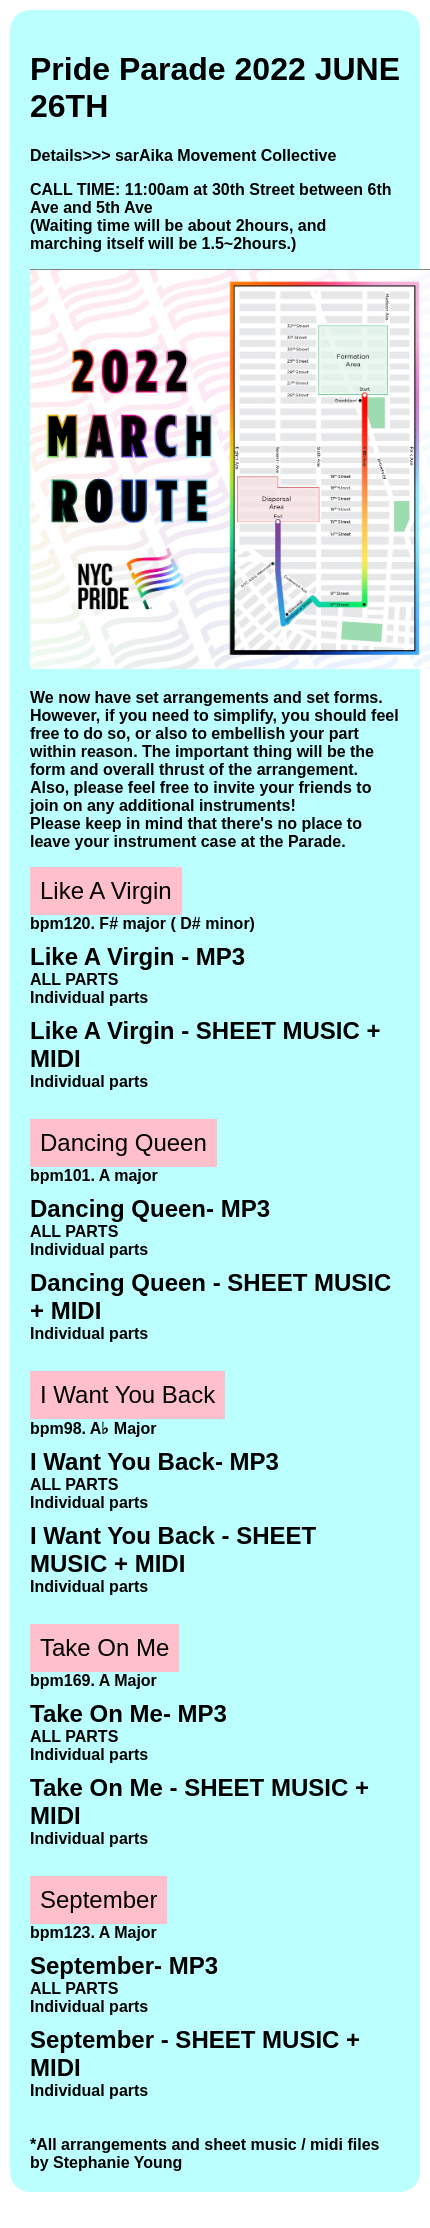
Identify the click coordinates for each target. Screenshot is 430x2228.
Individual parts (89, 997)
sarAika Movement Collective (225, 155)
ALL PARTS (74, 979)
